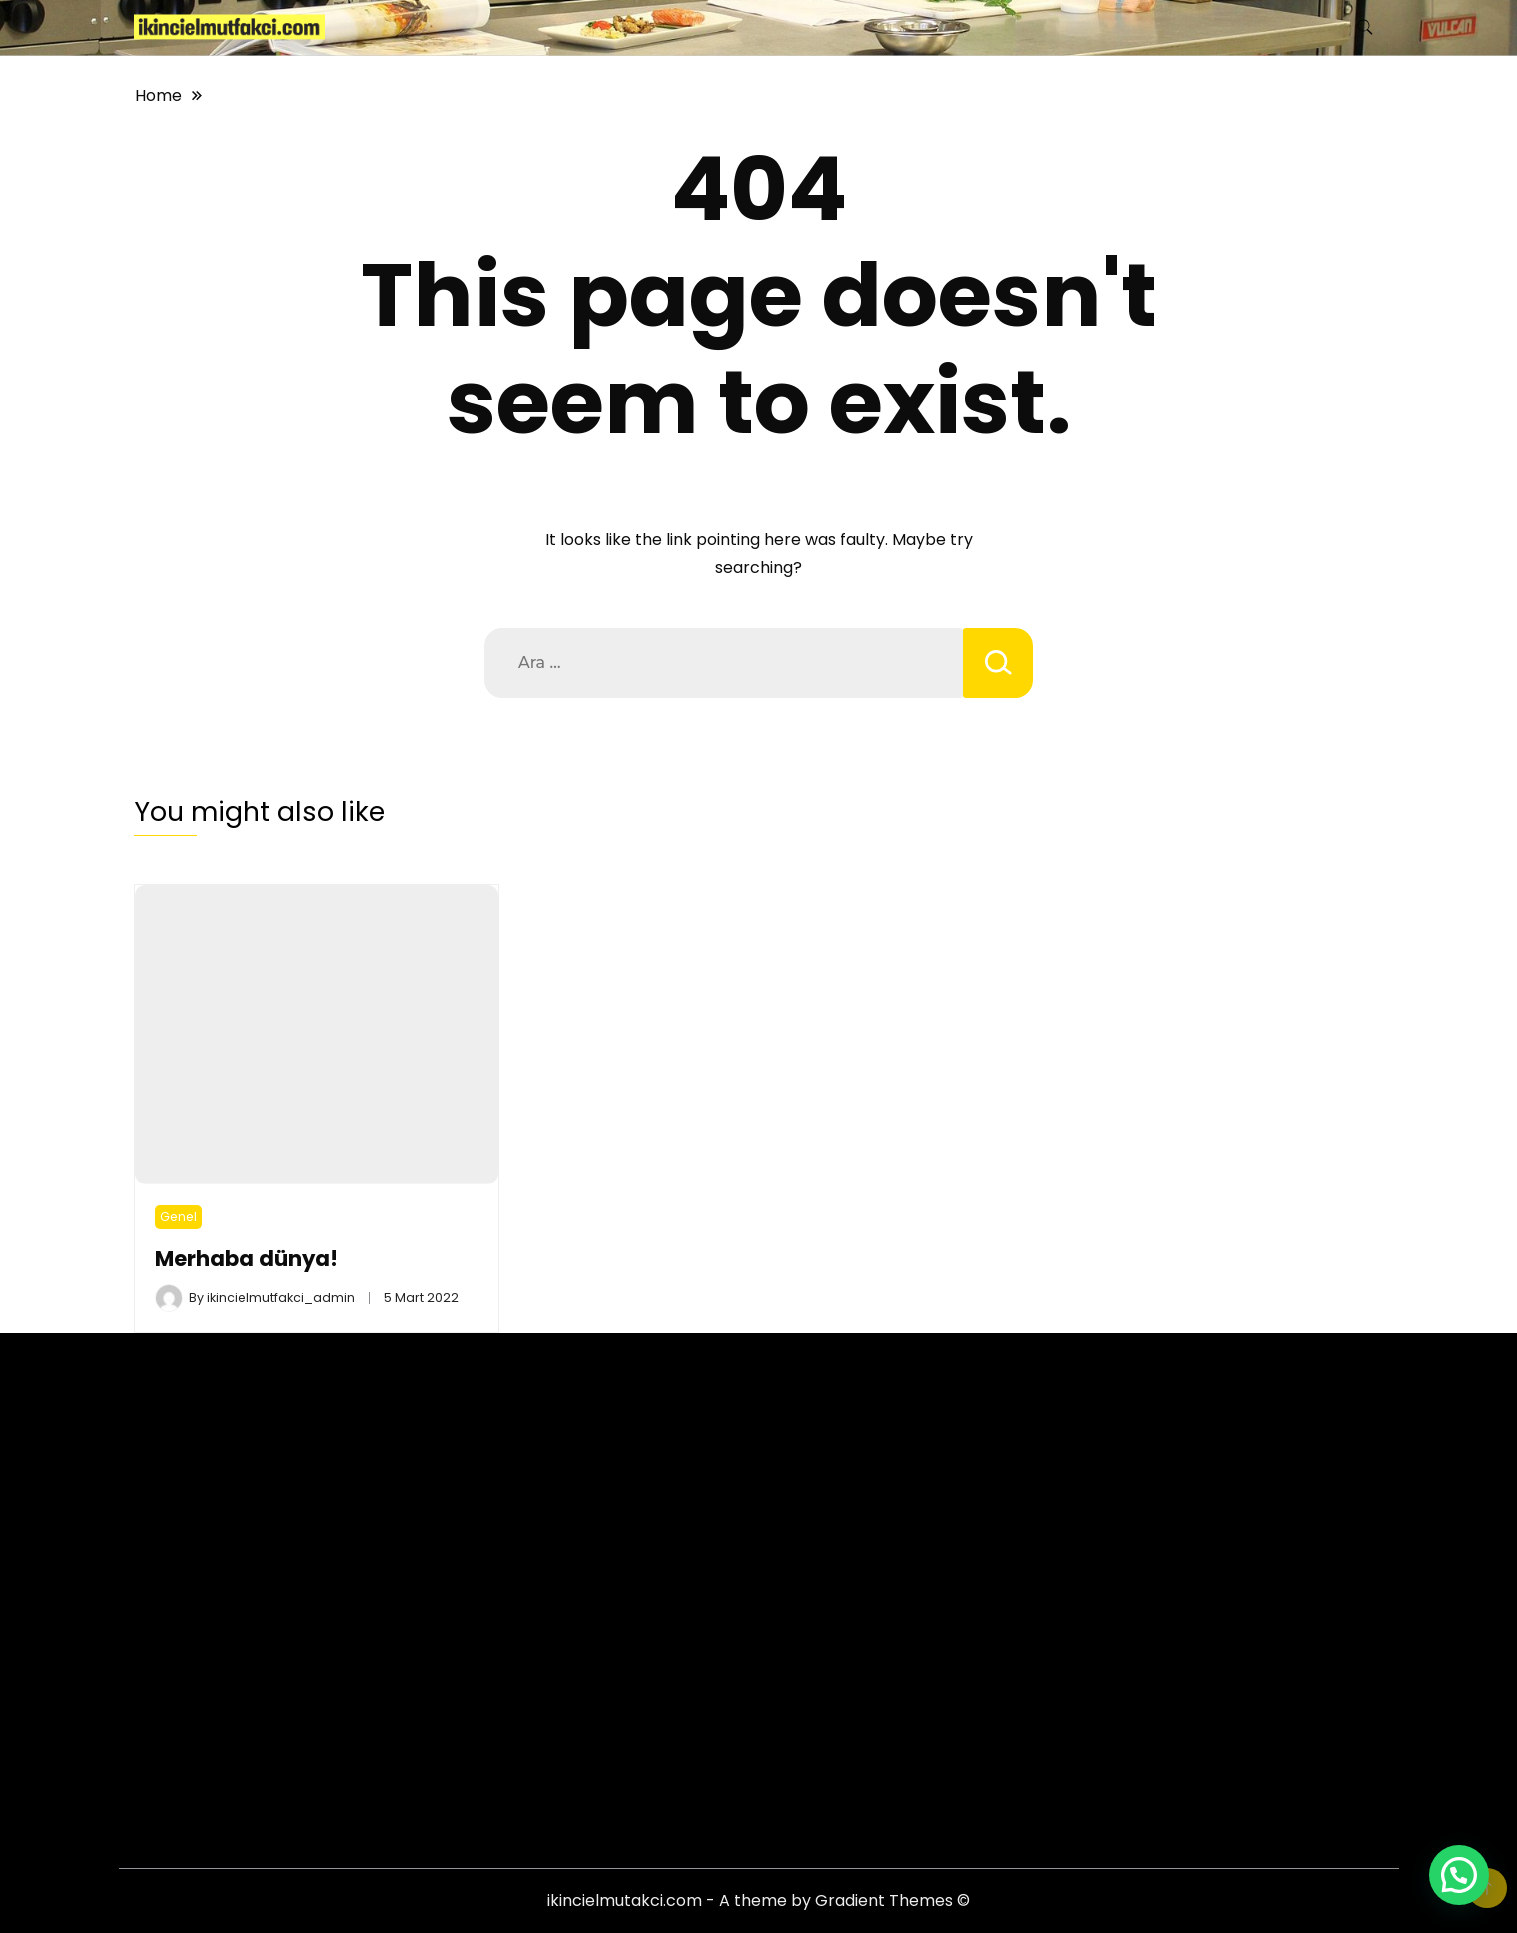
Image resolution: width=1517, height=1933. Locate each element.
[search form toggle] (1365, 27)
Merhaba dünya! (246, 1258)
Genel (178, 1216)
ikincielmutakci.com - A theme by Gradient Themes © (758, 1900)
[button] (1459, 1875)
